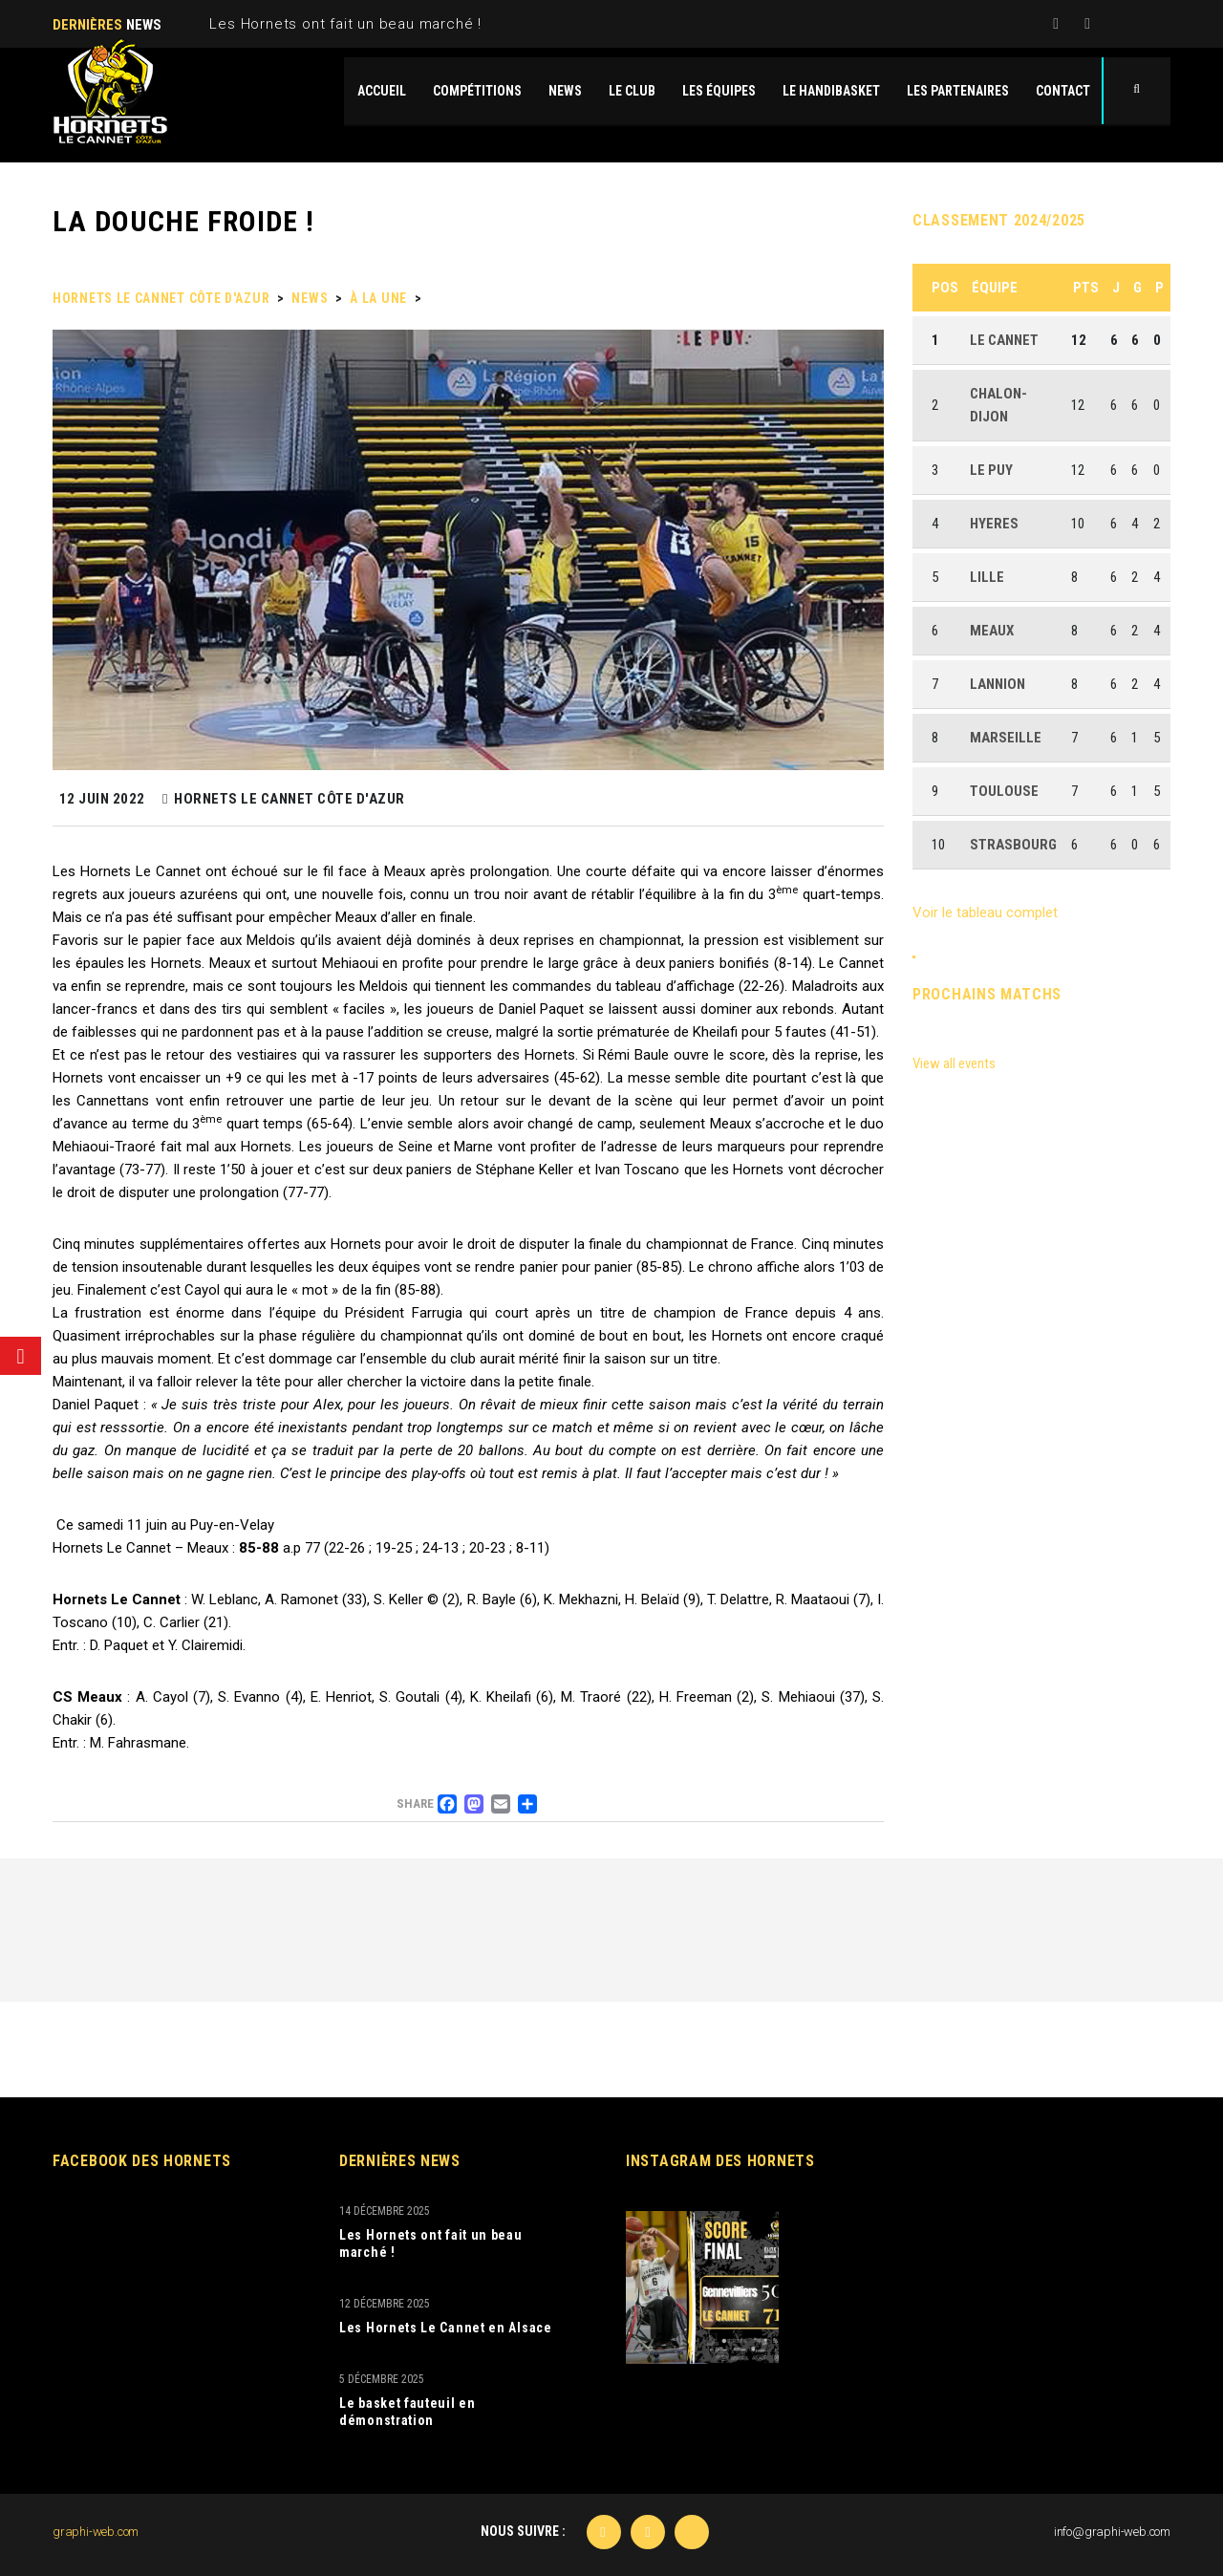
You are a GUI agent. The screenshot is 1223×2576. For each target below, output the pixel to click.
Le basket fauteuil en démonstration (407, 2411)
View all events (954, 1063)
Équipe (995, 287)
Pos (945, 287)
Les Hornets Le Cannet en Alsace (445, 2327)
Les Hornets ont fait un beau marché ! (345, 23)
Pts (1086, 287)
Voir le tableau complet (985, 912)
